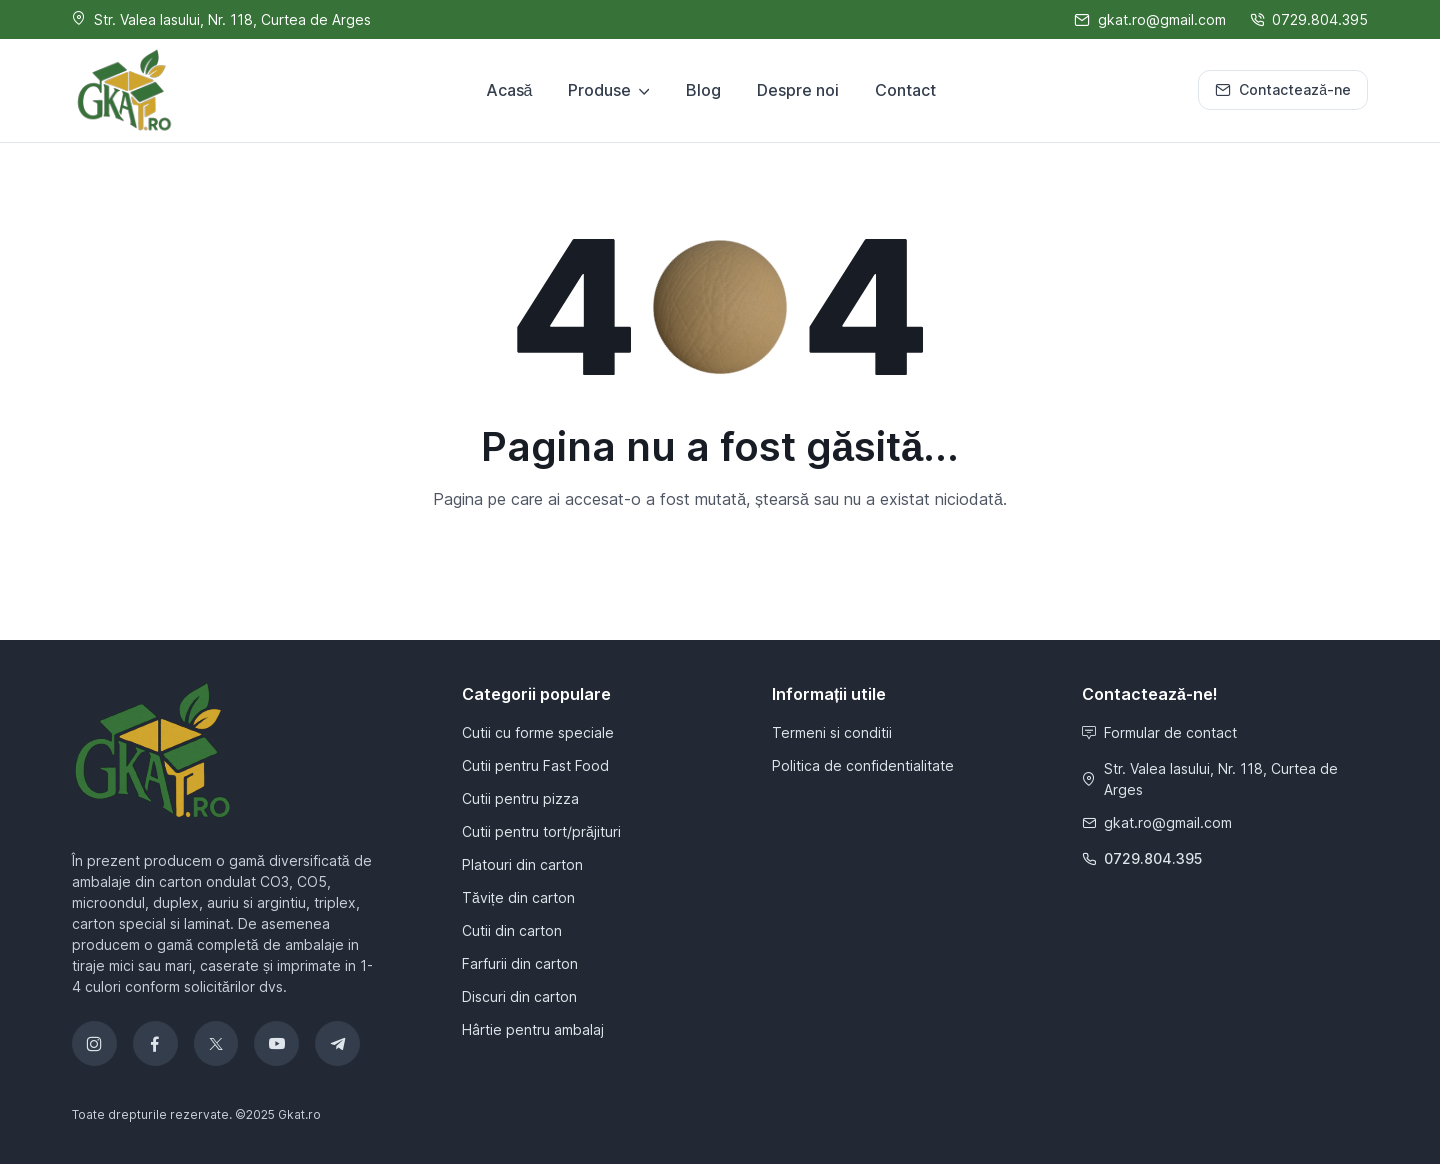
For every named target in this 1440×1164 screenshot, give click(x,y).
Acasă (509, 90)
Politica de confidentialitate (863, 765)
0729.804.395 (1142, 858)
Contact (905, 90)
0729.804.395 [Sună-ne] (1309, 19)
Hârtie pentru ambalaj (533, 1029)
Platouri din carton (522, 864)
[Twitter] (216, 1043)
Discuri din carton (519, 996)
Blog (703, 90)
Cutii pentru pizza (520, 798)
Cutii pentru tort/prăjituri (541, 831)
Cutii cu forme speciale (538, 732)
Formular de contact (1159, 732)
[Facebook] (155, 1043)
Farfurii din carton (520, 963)
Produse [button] (599, 90)
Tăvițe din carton (518, 897)
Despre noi (798, 90)
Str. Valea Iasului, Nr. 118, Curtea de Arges (1210, 779)
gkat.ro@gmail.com (1157, 822)
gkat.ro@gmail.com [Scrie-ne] (1150, 19)
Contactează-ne (1283, 89)
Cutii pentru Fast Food (535, 765)
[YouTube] (276, 1043)
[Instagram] (94, 1043)
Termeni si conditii (832, 732)
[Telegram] (337, 1043)
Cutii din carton (512, 930)
